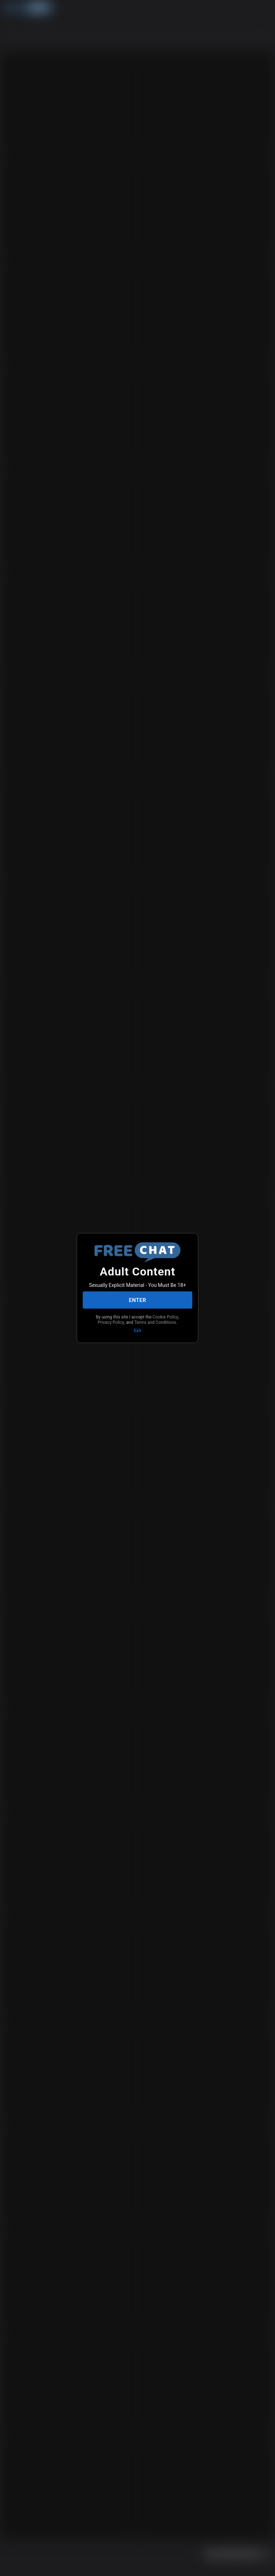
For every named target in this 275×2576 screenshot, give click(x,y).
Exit (137, 1330)
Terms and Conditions (155, 1322)
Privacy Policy (111, 1322)
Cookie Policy (165, 1317)
